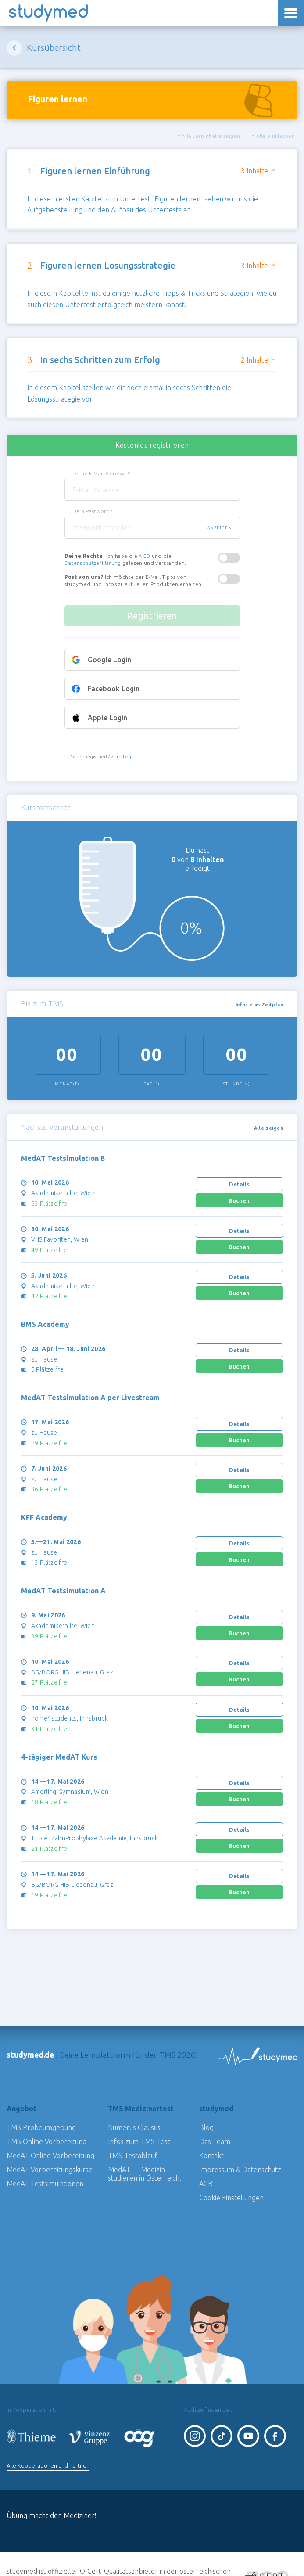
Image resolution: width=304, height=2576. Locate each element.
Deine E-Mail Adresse (101, 473)
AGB (144, 556)
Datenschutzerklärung (92, 563)
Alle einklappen (272, 136)
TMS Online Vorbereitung (46, 2141)
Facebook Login (113, 689)
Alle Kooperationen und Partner (48, 2465)
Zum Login (123, 756)
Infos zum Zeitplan (259, 1004)
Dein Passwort (92, 511)
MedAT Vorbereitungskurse (50, 2170)
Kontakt (211, 2155)
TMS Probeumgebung (41, 2127)
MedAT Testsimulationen (45, 2184)
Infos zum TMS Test (139, 2141)
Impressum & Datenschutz (240, 2170)
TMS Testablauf (132, 2155)
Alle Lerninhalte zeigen (209, 136)
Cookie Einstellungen (231, 2198)
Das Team (214, 2141)
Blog (206, 2127)
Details (239, 1184)
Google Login (109, 660)
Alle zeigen (268, 1128)
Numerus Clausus (134, 2127)
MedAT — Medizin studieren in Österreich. (144, 2174)
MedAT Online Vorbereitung (50, 2155)
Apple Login (107, 718)
